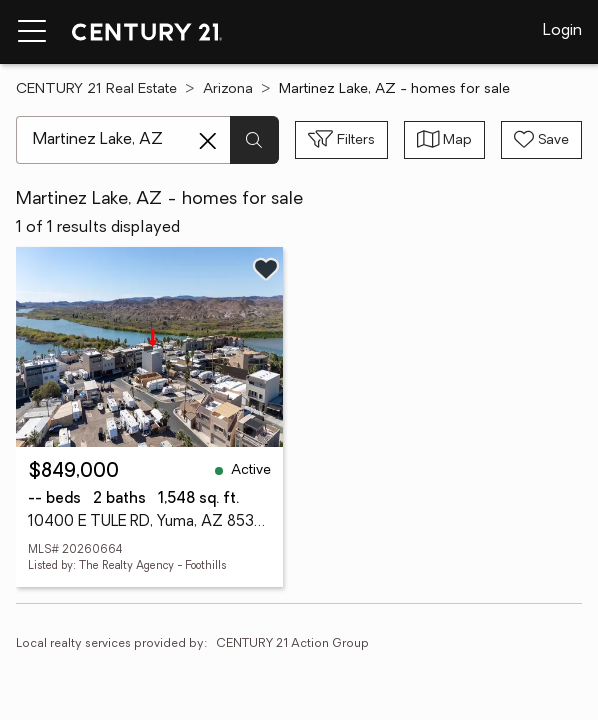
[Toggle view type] (445, 140)
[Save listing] (266, 269)
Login (562, 31)
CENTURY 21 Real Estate (96, 89)
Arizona (228, 89)
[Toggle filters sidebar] (341, 140)
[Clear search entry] (208, 141)
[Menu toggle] (32, 32)
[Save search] (541, 140)
